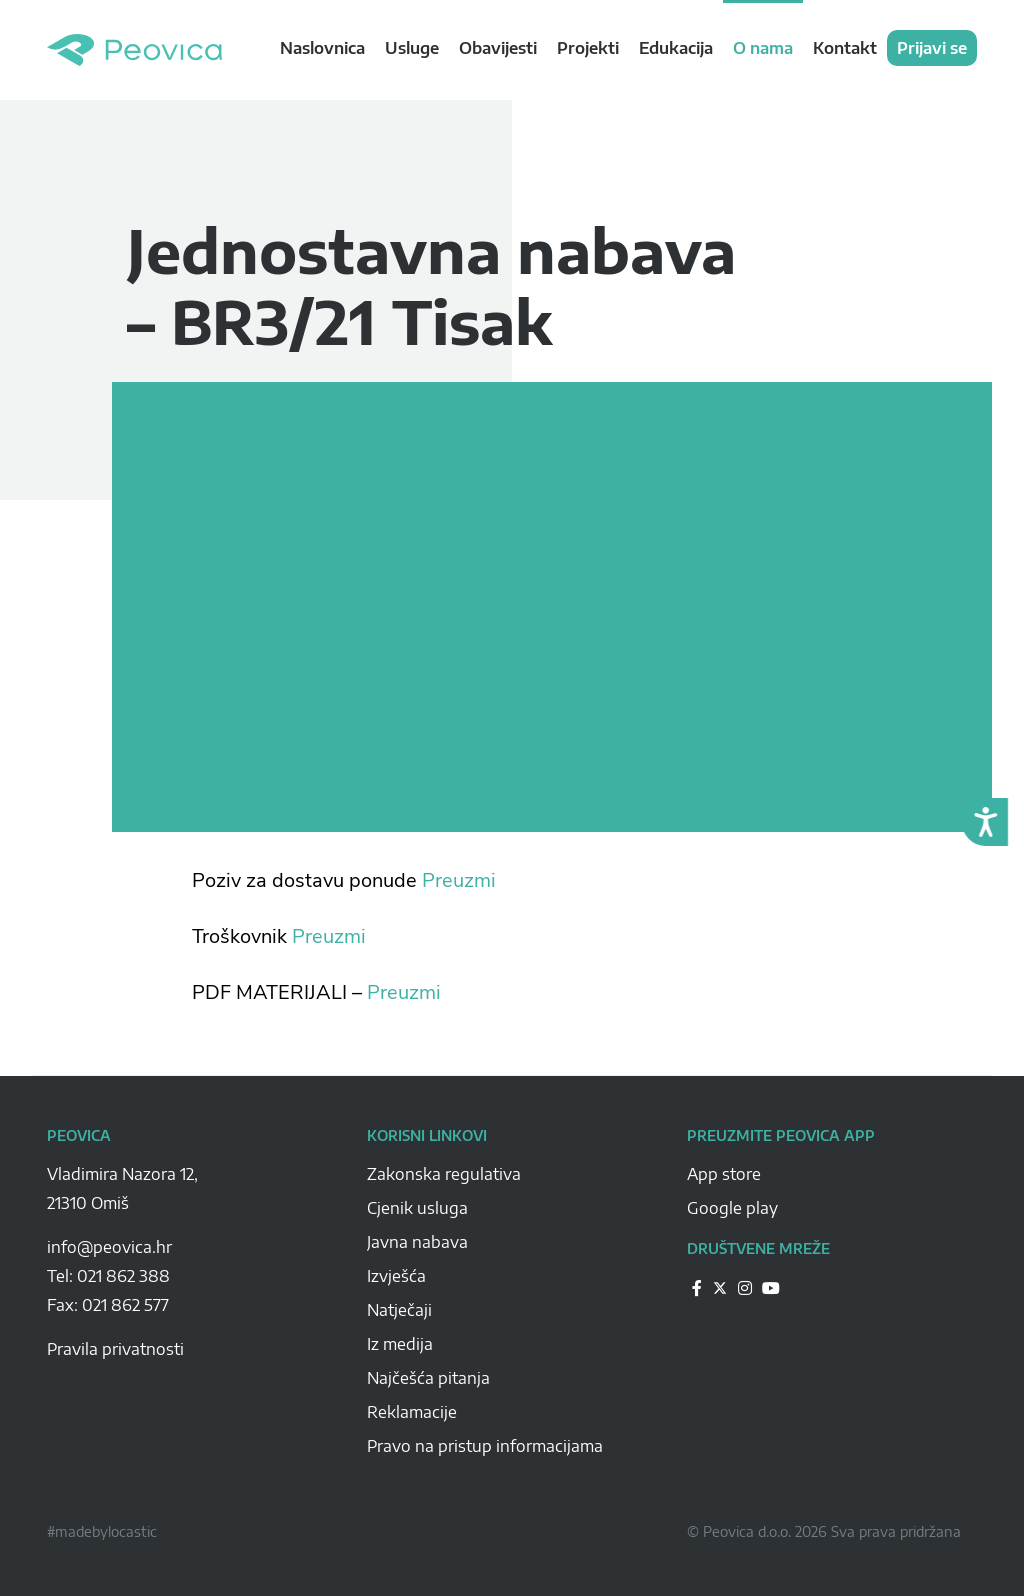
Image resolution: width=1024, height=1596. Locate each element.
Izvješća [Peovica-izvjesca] (396, 1276)
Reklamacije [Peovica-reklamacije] (412, 1412)
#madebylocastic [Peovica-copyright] (102, 1531)
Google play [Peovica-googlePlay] (732, 1208)
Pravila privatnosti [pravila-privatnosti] (115, 1349)
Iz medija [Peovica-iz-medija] (400, 1344)
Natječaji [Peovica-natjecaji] (399, 1310)
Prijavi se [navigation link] (932, 48)
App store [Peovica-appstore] (724, 1174)
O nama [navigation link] (763, 48)
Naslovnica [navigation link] (322, 48)
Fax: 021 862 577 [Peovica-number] (108, 1305)
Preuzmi (459, 880)
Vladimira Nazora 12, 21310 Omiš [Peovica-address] (122, 1188)
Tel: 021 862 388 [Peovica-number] (108, 1276)
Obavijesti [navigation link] (498, 48)
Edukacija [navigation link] (676, 48)
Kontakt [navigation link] (845, 48)
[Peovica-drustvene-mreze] (697, 1287)
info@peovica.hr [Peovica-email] (109, 1247)
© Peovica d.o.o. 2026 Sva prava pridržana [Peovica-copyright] (824, 1531)
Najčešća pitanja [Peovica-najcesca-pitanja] (428, 1378)
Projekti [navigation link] (588, 48)
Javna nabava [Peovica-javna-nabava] (417, 1242)
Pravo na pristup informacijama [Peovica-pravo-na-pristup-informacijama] (485, 1446)
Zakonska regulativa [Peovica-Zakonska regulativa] (444, 1174)
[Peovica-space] (192, 1225)
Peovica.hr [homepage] (134, 50)
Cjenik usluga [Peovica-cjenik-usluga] (417, 1208)
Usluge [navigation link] (412, 48)
